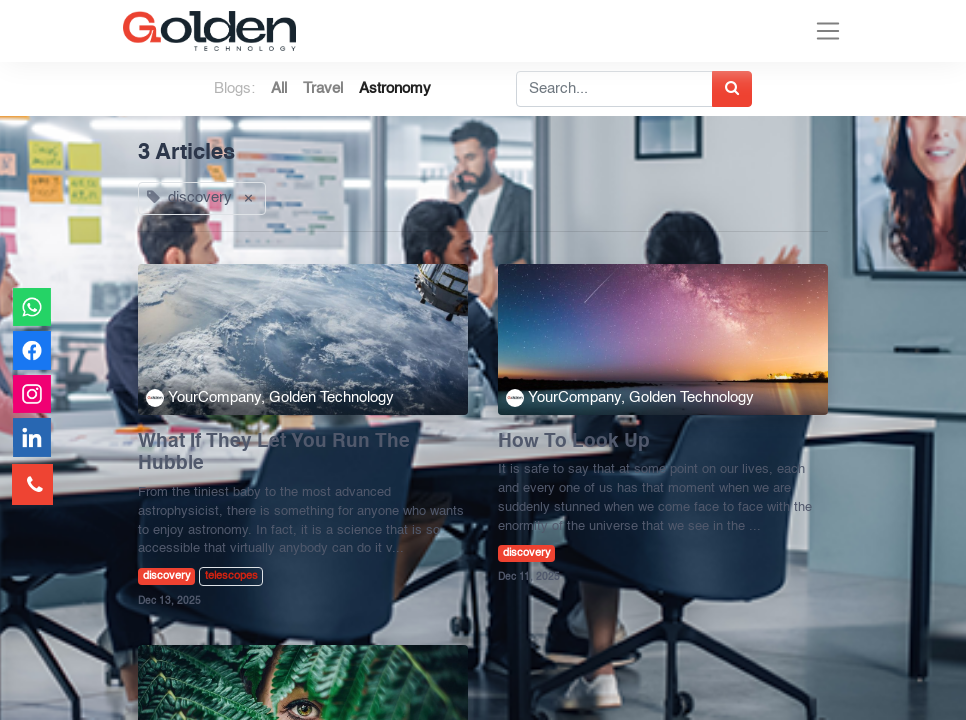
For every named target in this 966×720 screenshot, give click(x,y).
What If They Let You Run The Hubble (274, 453)
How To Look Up (574, 442)
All (279, 88)
